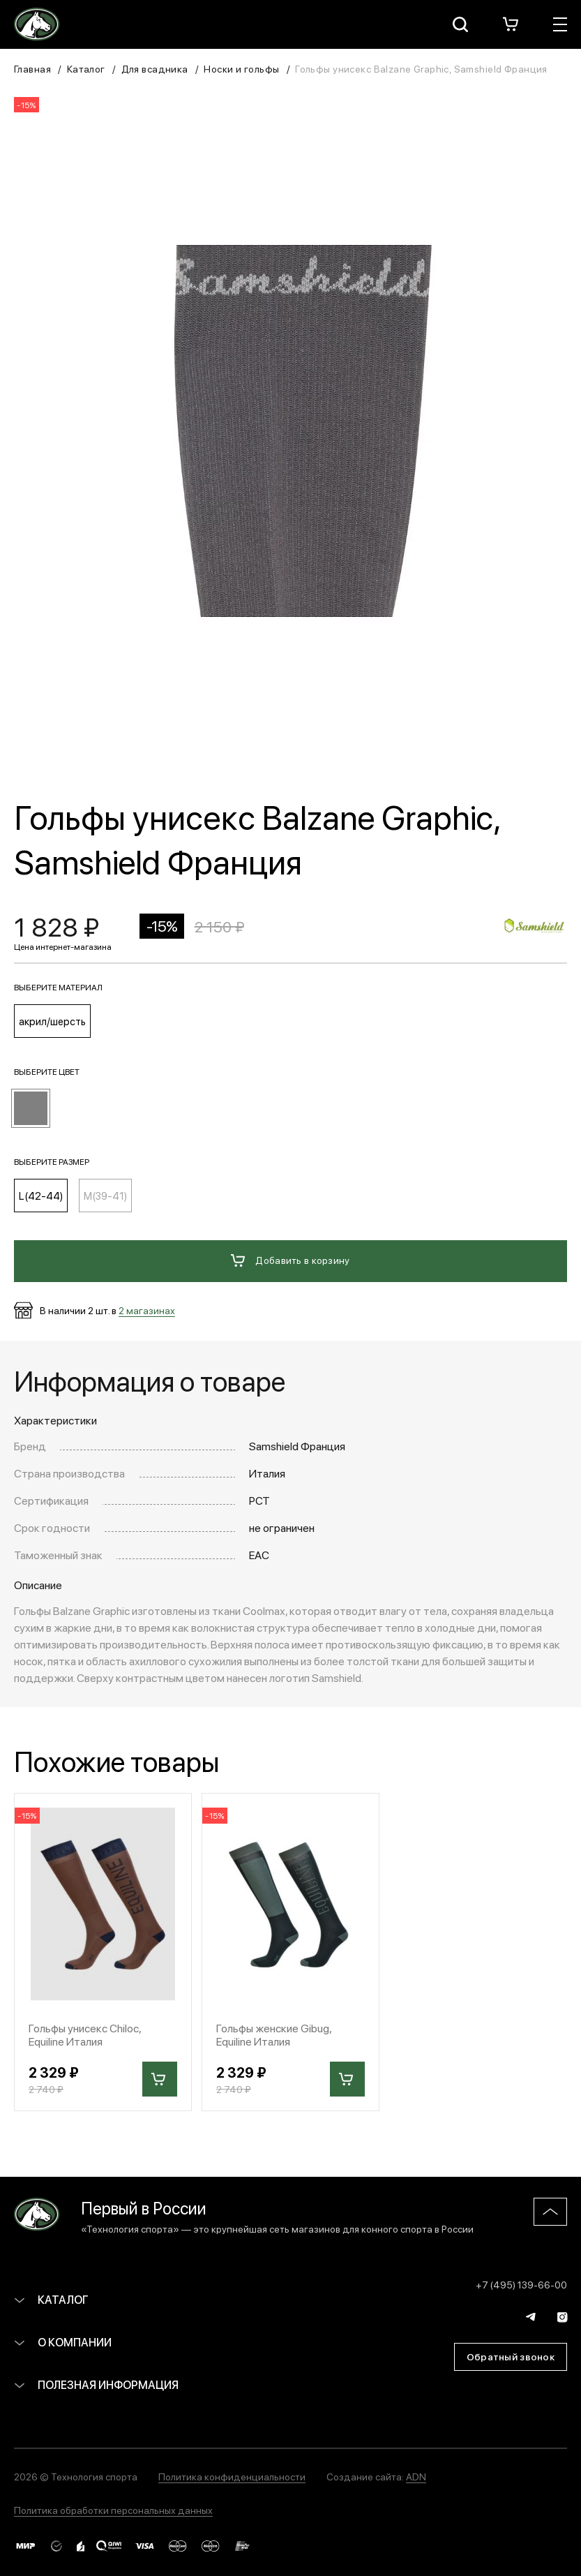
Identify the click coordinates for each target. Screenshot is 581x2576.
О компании (63, 2342)
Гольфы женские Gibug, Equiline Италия (273, 2034)
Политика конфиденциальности (231, 2476)
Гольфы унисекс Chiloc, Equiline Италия (85, 2034)
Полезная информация (96, 2384)
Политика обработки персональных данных (113, 2509)
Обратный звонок (510, 2356)
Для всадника (154, 68)
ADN (416, 2476)
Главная (32, 68)
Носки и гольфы (241, 68)
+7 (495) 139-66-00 (521, 2284)
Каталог (86, 68)
